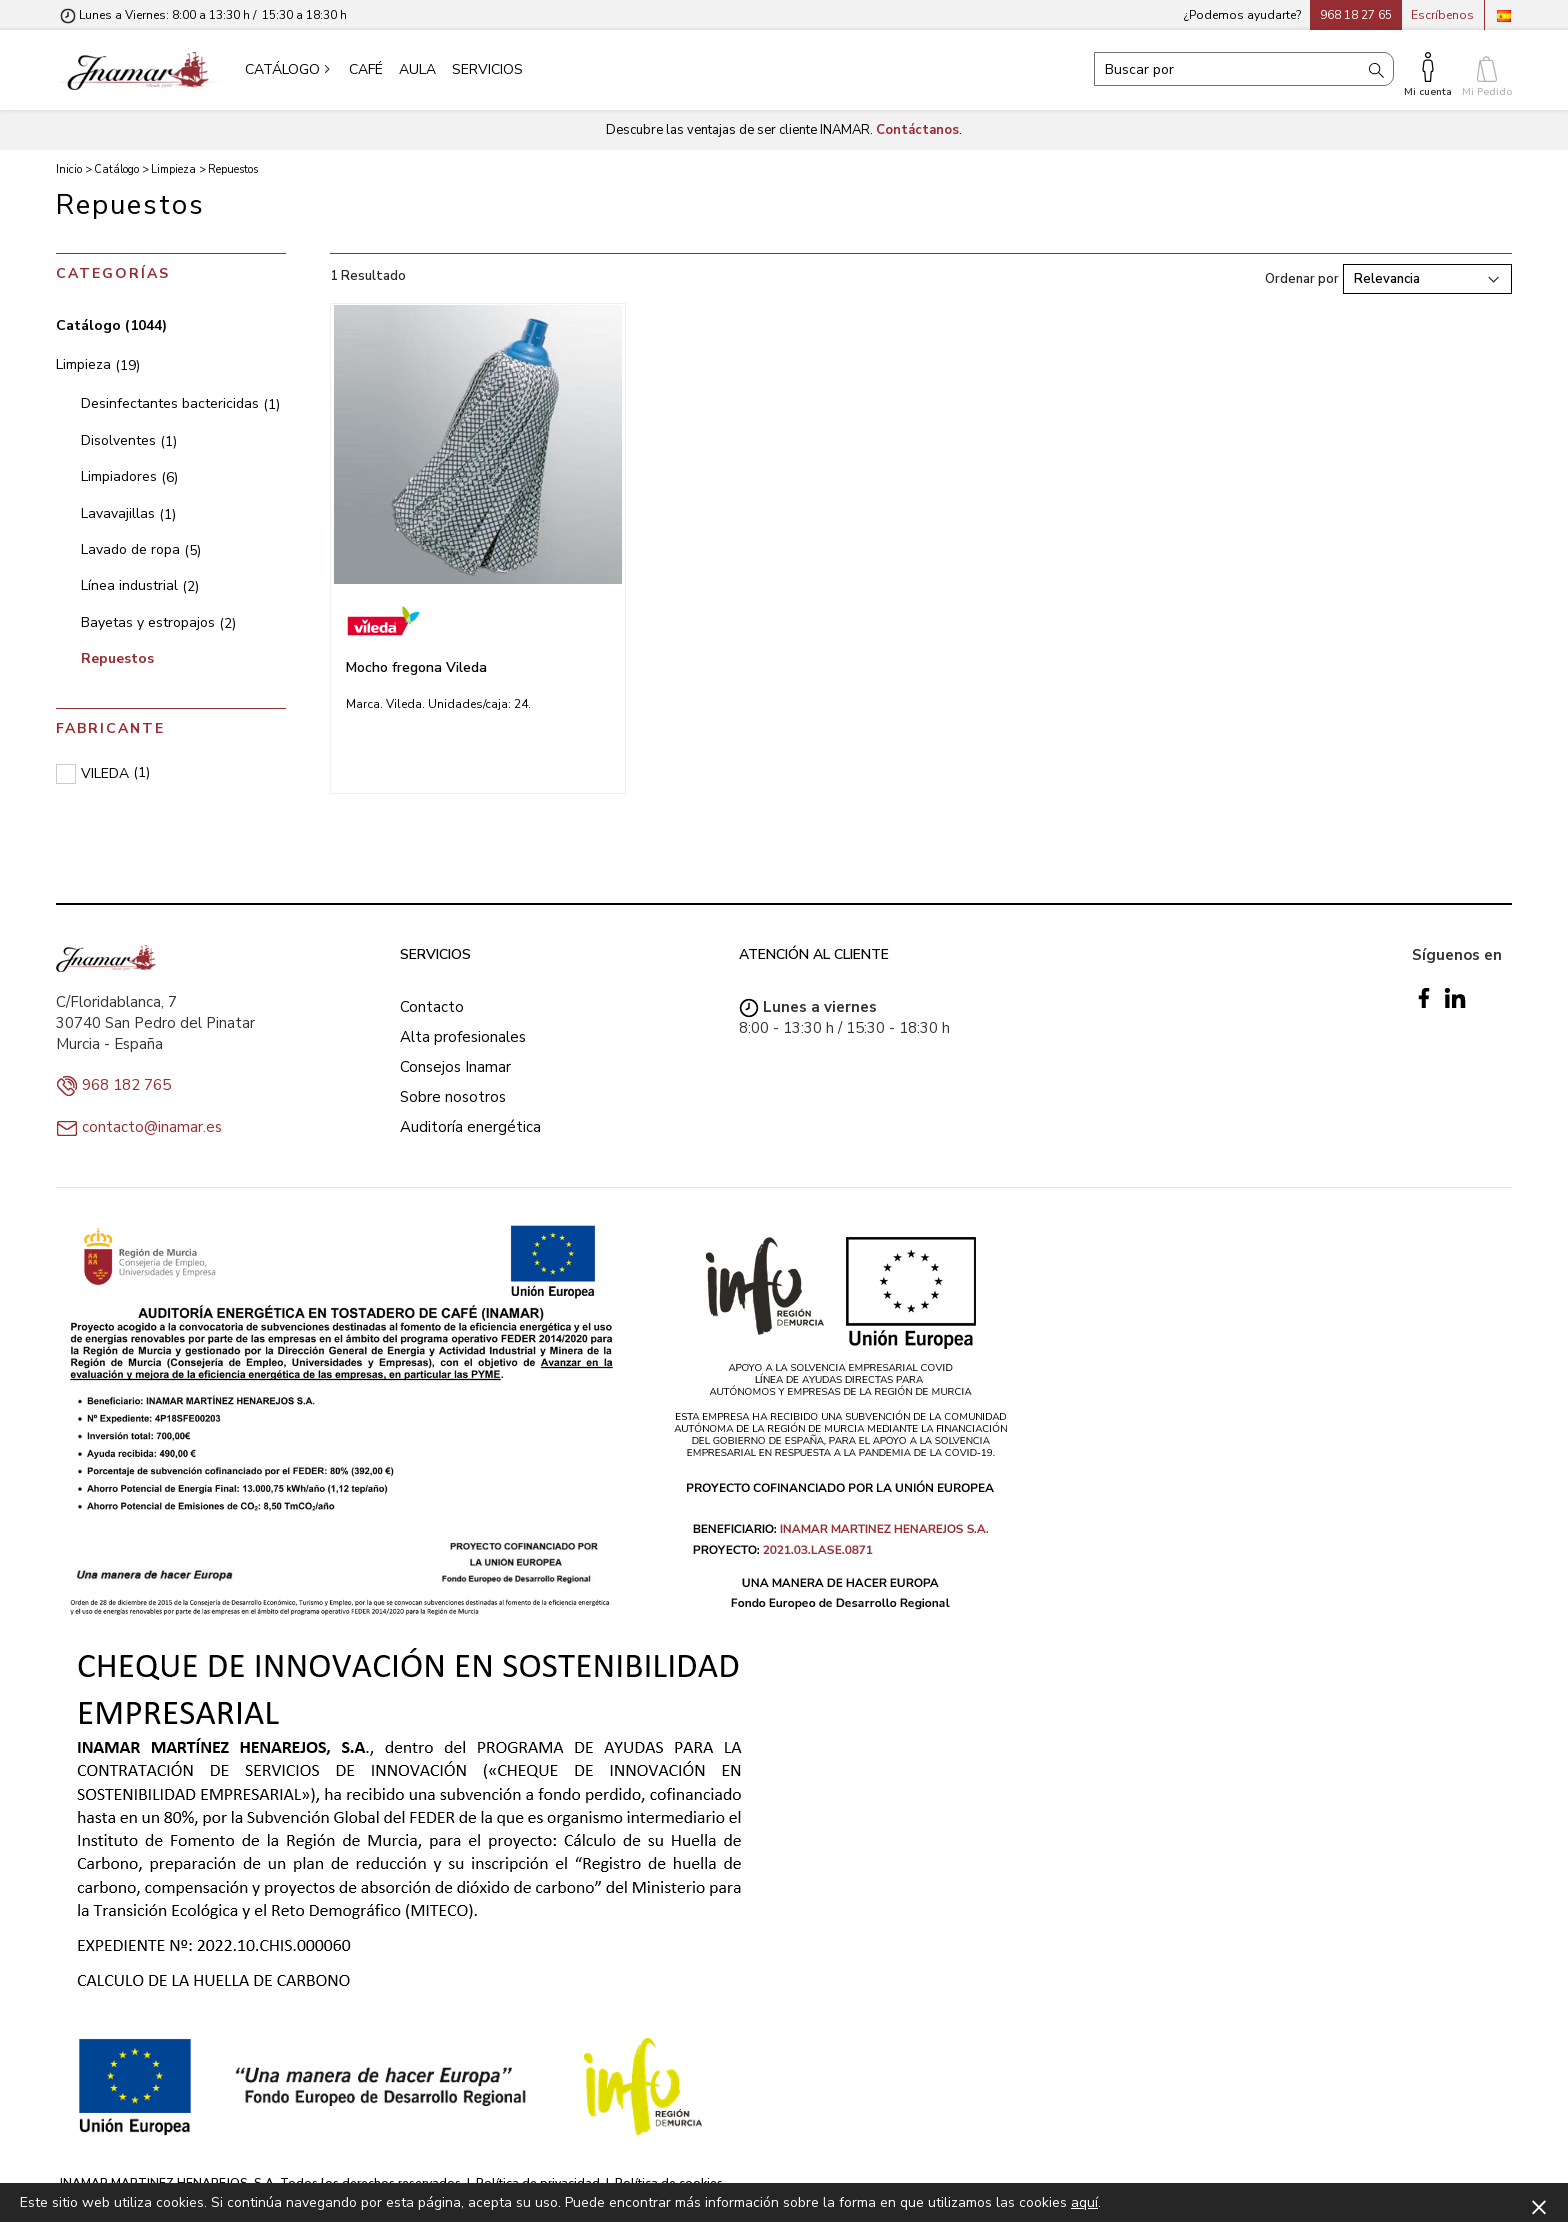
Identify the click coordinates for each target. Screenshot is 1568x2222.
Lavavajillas (128, 513)
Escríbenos (1442, 15)
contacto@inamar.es (152, 1127)
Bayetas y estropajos (158, 622)
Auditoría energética (470, 1127)
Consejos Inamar (455, 1067)
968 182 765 (126, 1085)
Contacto (432, 1007)
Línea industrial (140, 585)
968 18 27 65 (1356, 15)
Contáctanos (917, 130)
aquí (1084, 2202)
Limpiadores (129, 476)
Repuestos (117, 658)
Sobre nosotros (453, 1097)
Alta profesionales (463, 1037)
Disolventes (129, 440)
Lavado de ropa (141, 549)
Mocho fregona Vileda (416, 667)
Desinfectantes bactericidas (180, 403)
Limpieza (98, 364)
